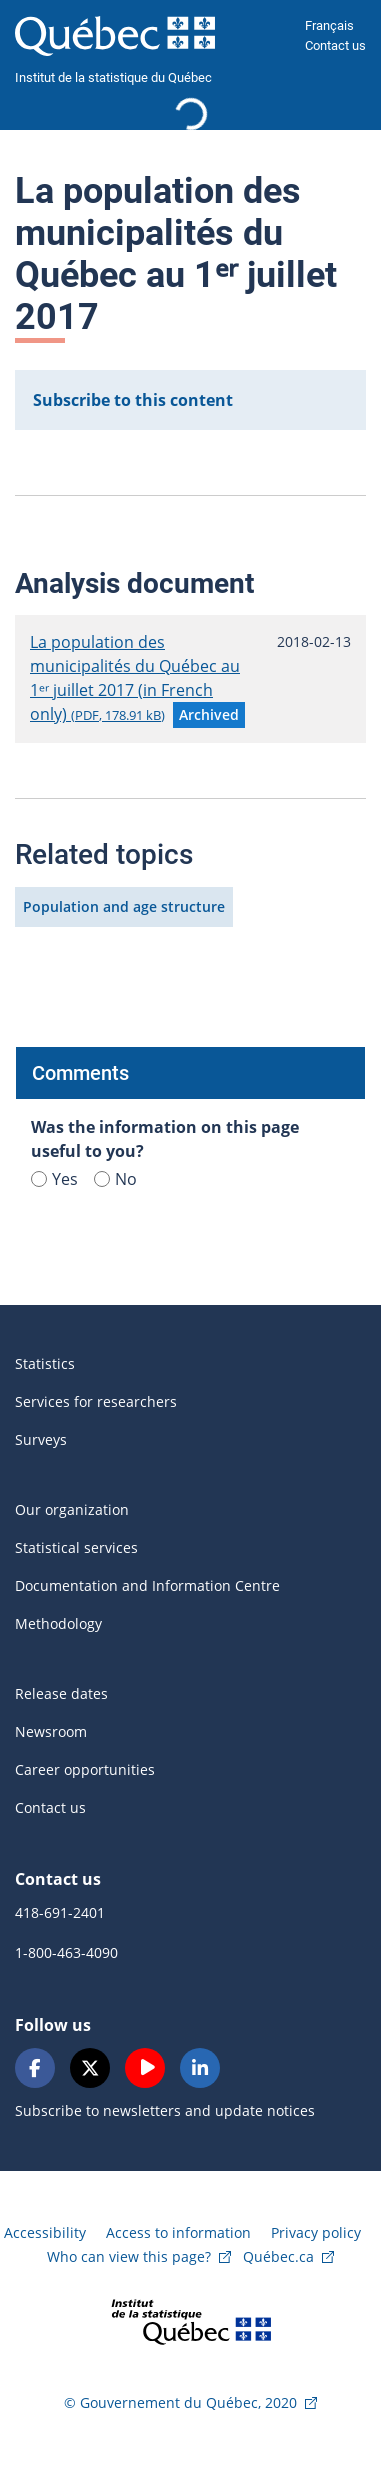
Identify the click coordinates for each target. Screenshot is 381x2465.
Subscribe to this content (133, 400)
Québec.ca (278, 2256)
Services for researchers (96, 1401)
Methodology (58, 1623)
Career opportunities (85, 1769)
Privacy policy (316, 2232)
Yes (54, 1179)
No (115, 1179)
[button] (209, 715)
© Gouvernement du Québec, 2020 (180, 2402)
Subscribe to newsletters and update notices (165, 2110)
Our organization (72, 1509)
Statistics (45, 1363)
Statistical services (76, 1547)
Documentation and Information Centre (147, 1585)
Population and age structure (124, 906)
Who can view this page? (129, 2256)
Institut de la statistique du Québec (113, 77)
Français (329, 25)
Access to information (178, 2232)
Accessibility (45, 2232)
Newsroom (51, 1731)
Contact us (335, 45)
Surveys (41, 1439)
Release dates (61, 1693)
